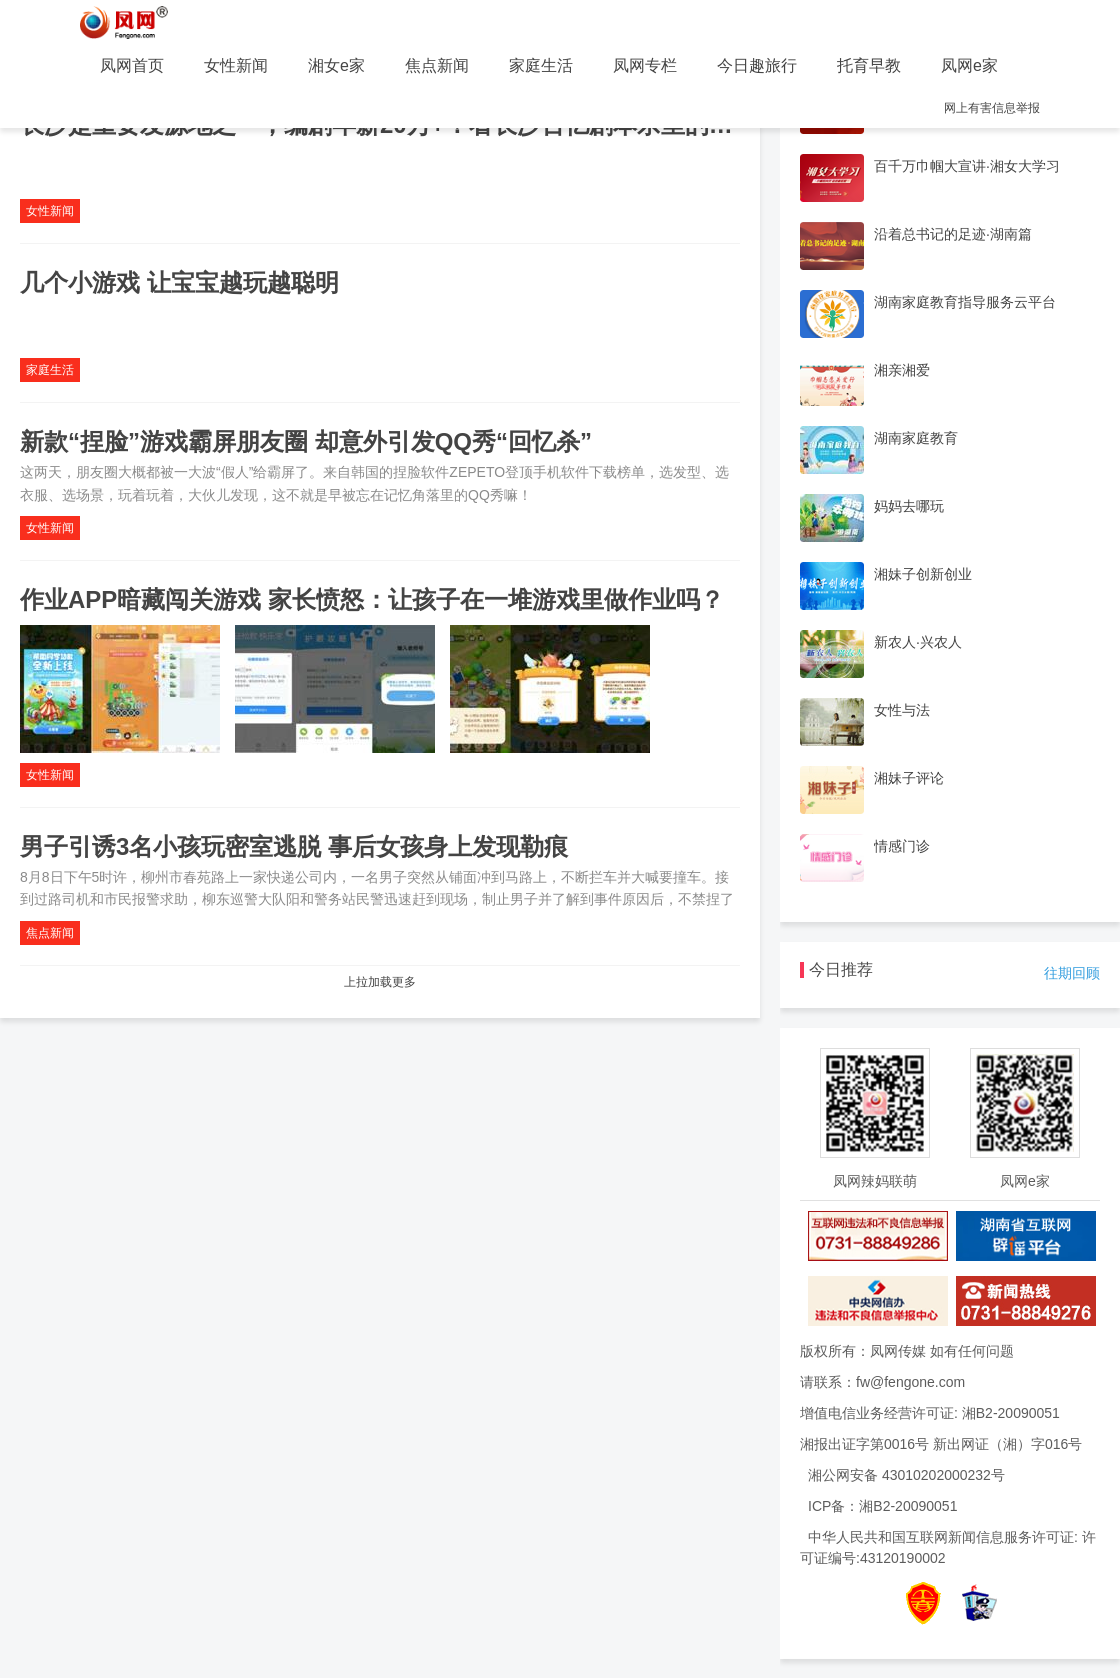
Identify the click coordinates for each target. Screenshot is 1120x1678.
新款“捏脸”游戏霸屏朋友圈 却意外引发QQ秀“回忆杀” (306, 441)
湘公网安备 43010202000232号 (906, 1475)
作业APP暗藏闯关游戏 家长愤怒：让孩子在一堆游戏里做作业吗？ (372, 599)
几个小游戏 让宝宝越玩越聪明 (179, 282)
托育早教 (869, 65)
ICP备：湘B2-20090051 (882, 1506)
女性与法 (902, 710)
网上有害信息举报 (992, 108)
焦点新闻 (437, 65)
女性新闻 (236, 65)
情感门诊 (902, 846)
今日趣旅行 (757, 65)
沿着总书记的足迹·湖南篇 (953, 234)
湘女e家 (336, 65)
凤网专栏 (645, 65)
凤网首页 (132, 65)
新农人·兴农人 (918, 642)
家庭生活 (541, 65)
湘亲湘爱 (902, 370)
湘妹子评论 (909, 778)
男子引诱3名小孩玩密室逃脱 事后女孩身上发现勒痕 (294, 846)
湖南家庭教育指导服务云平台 (965, 302)
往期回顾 (1072, 973)
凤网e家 (969, 65)
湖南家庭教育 (916, 438)
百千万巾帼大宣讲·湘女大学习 (967, 166)
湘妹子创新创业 (923, 574)
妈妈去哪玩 (909, 506)
